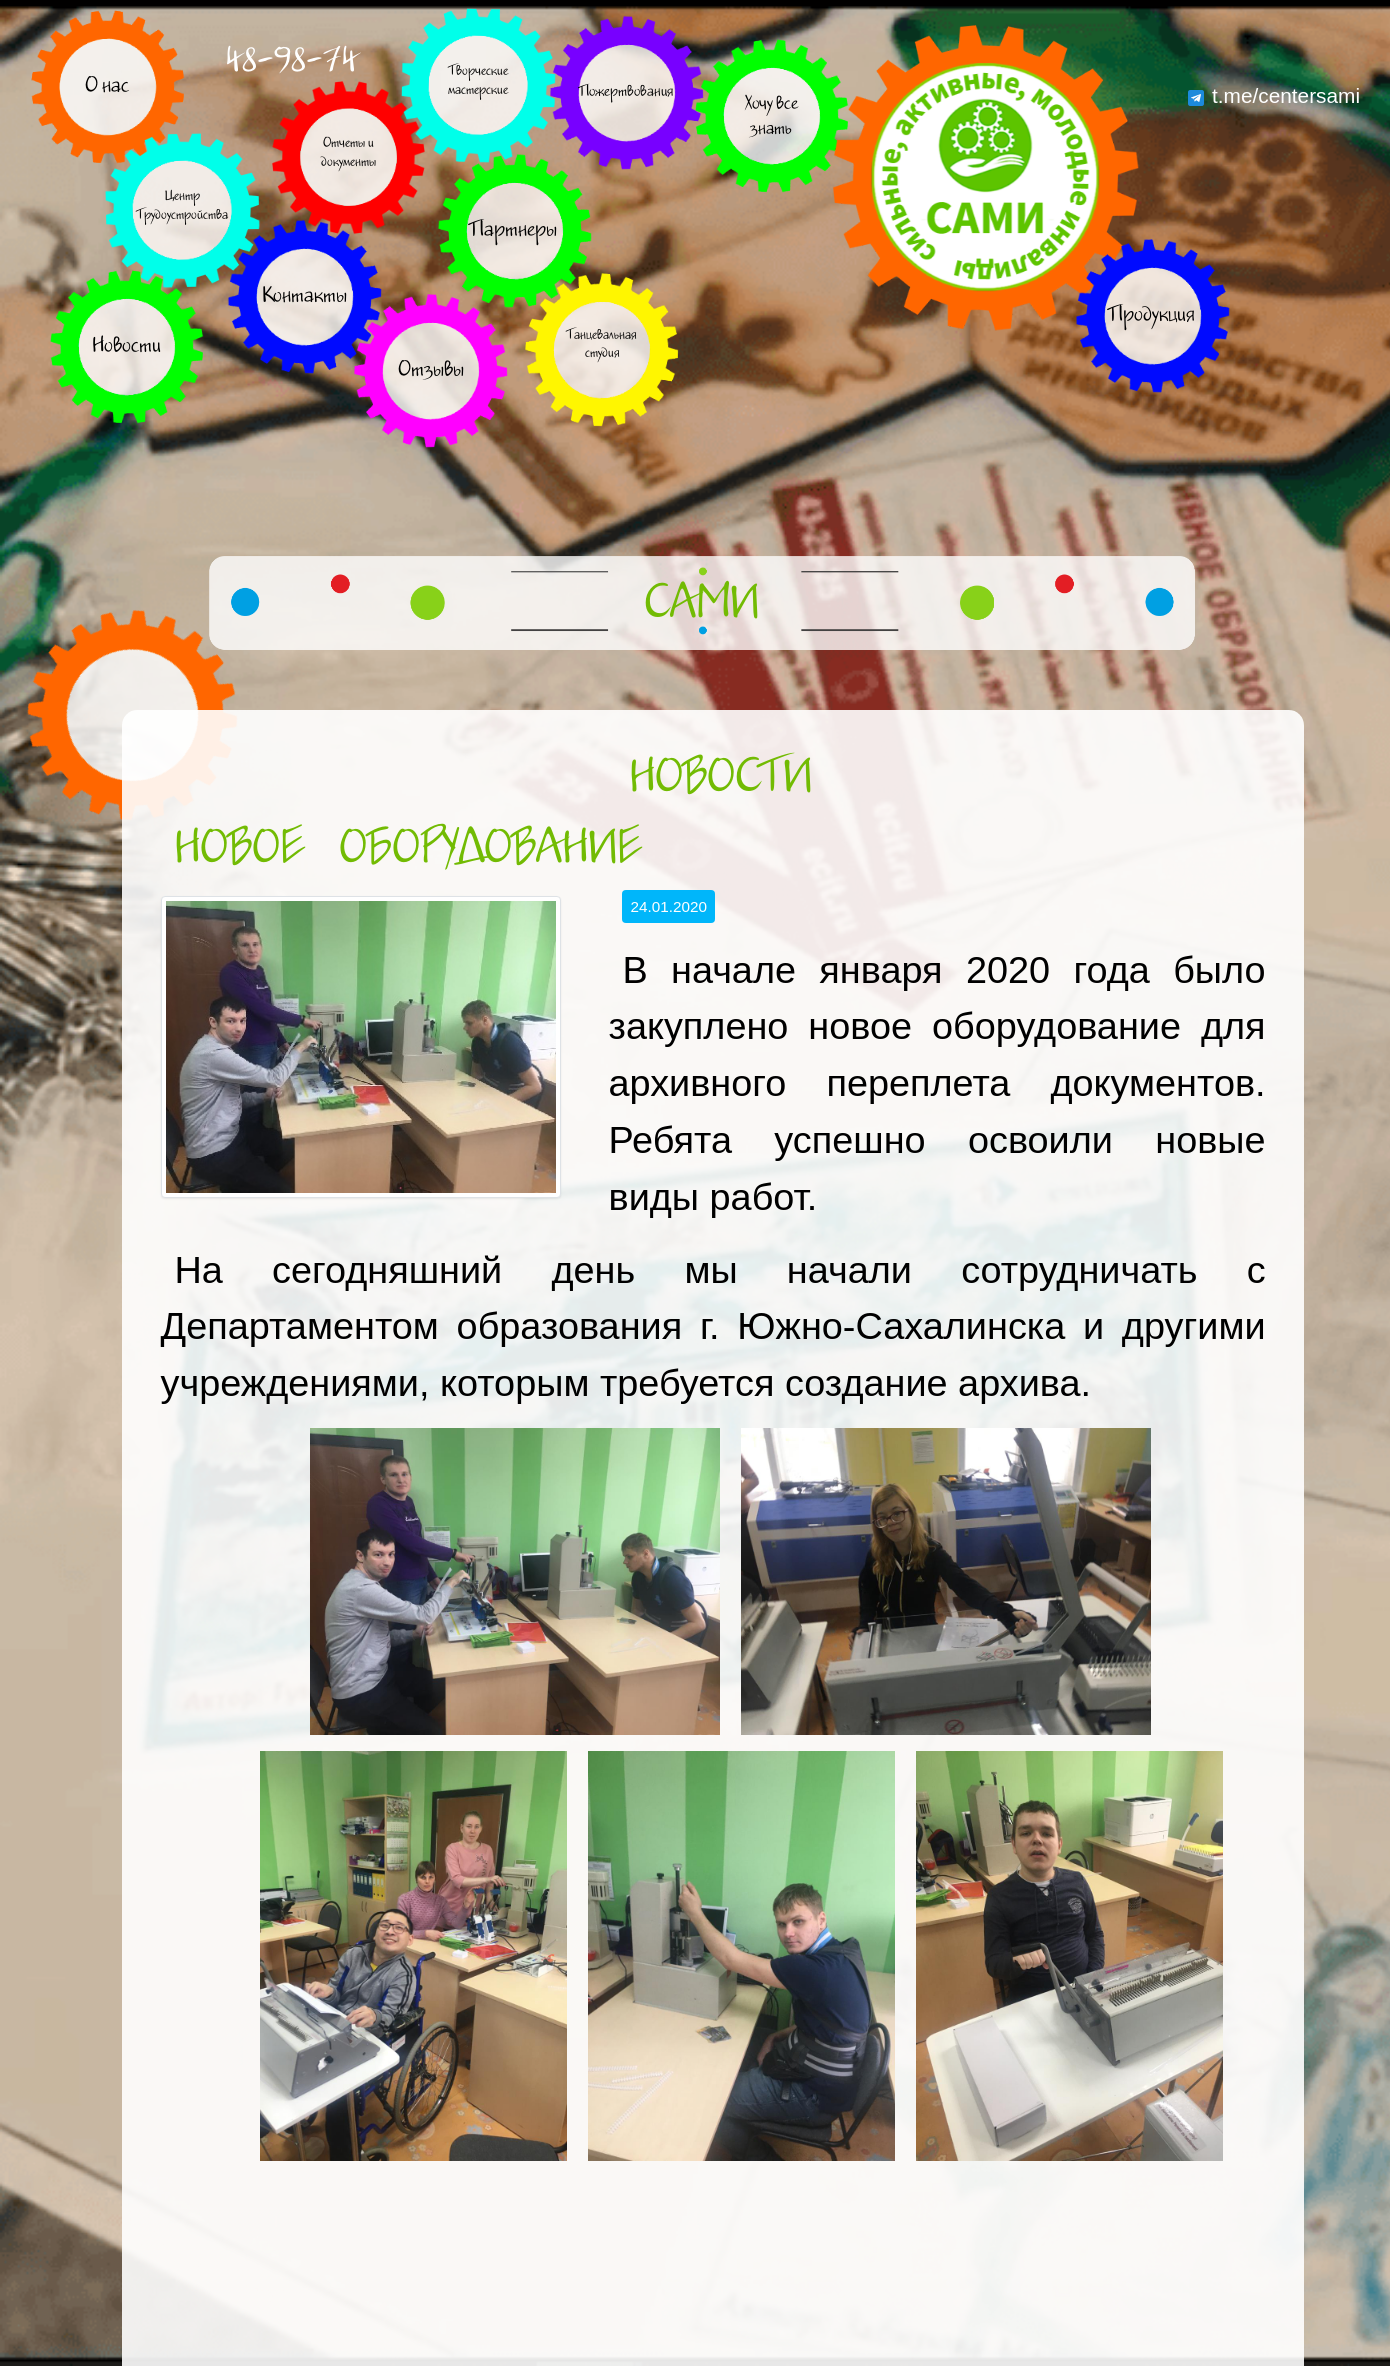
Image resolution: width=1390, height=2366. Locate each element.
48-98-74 (291, 60)
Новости (720, 778)
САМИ (701, 604)
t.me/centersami (1274, 95)
